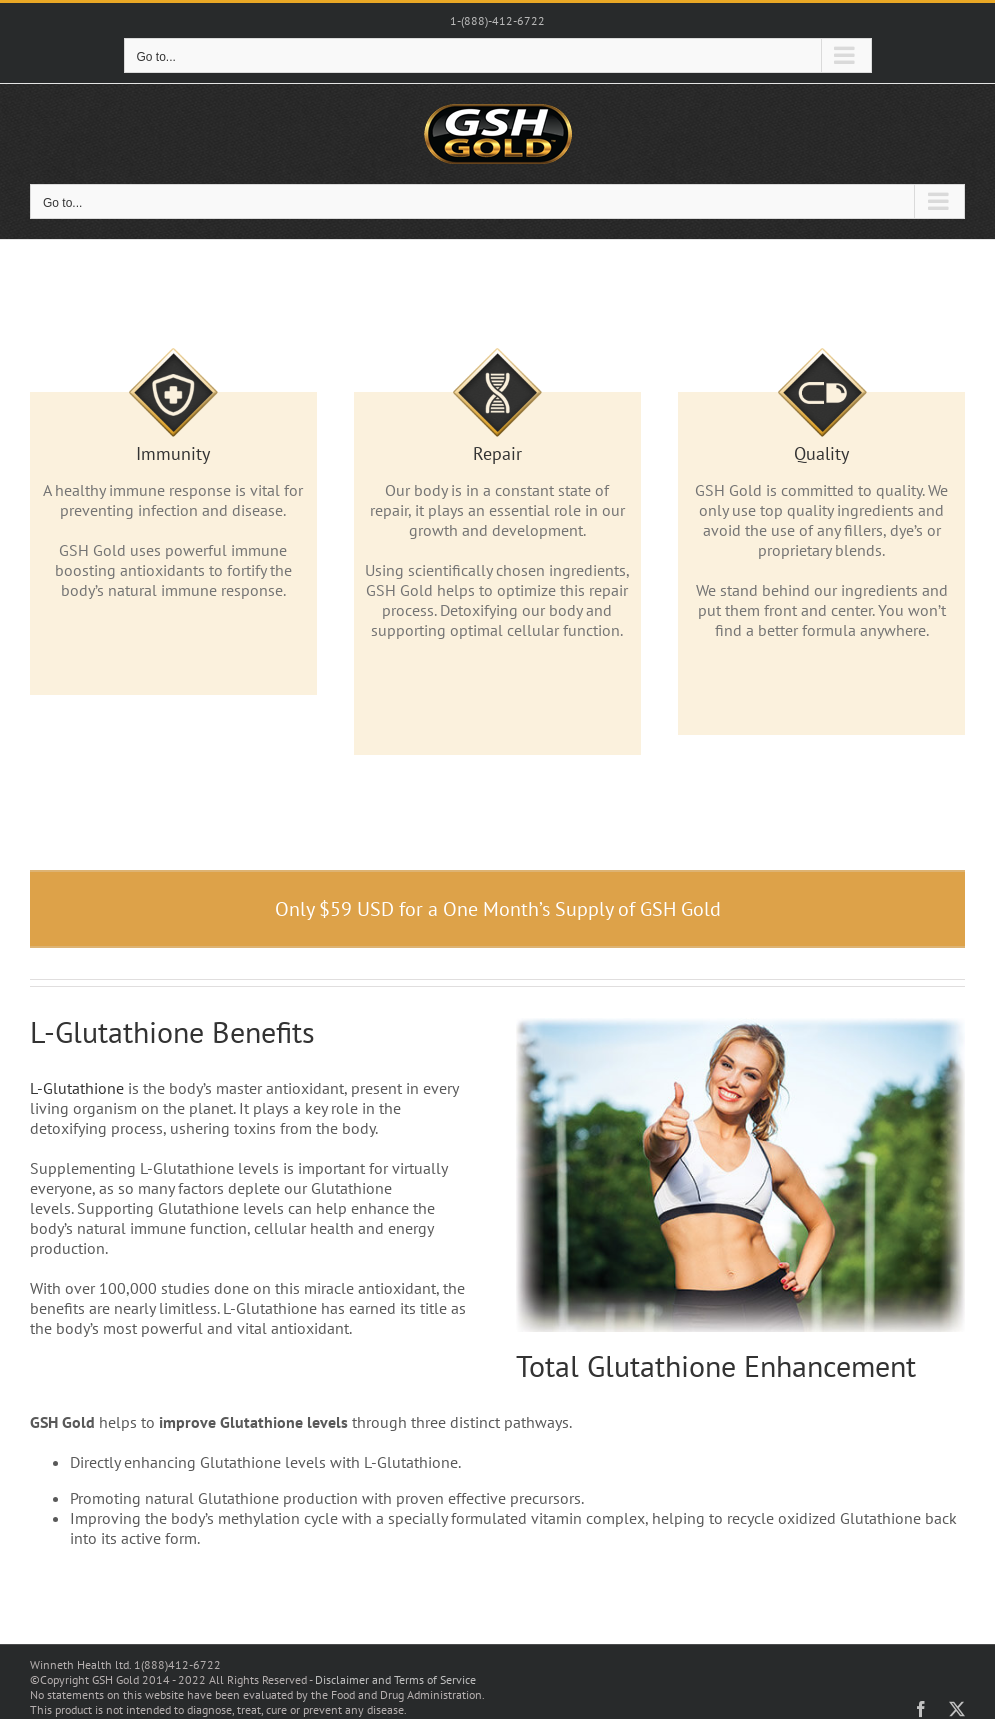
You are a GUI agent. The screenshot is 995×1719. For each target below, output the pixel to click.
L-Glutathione (77, 1088)
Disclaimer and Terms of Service (395, 1679)
